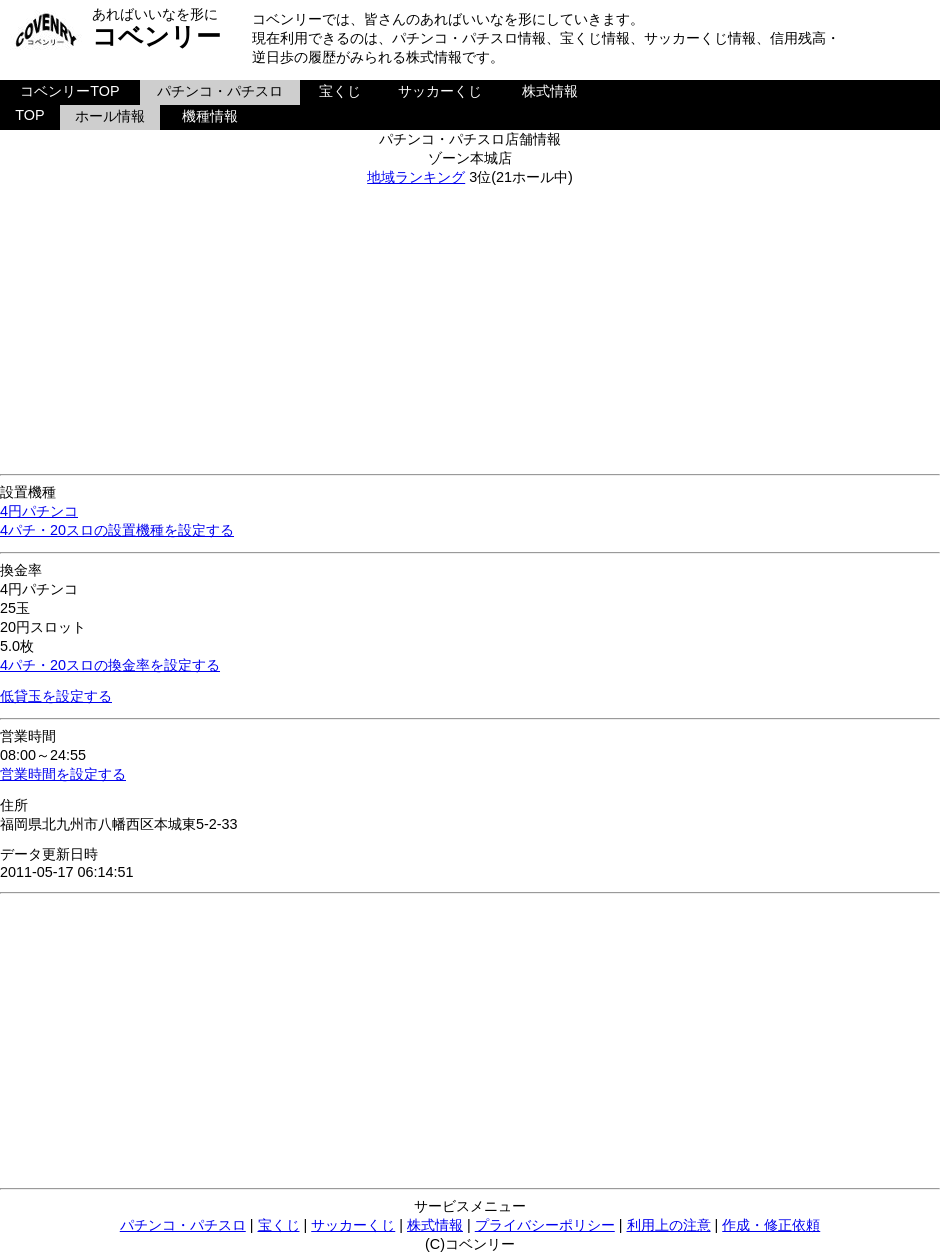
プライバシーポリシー (545, 1225)
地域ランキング (416, 177)
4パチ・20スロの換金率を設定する (110, 665)
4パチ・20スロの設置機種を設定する (117, 530)
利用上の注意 (669, 1225)
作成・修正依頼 (771, 1225)
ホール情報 (110, 116)
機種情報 (210, 116)
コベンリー (156, 36)
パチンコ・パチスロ (220, 91)
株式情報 (550, 91)
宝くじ (340, 91)
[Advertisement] (470, 327)
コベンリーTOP (69, 91)
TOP (29, 115)
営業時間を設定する (63, 774)
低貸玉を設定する (56, 696)
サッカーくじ (440, 91)
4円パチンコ (39, 511)
